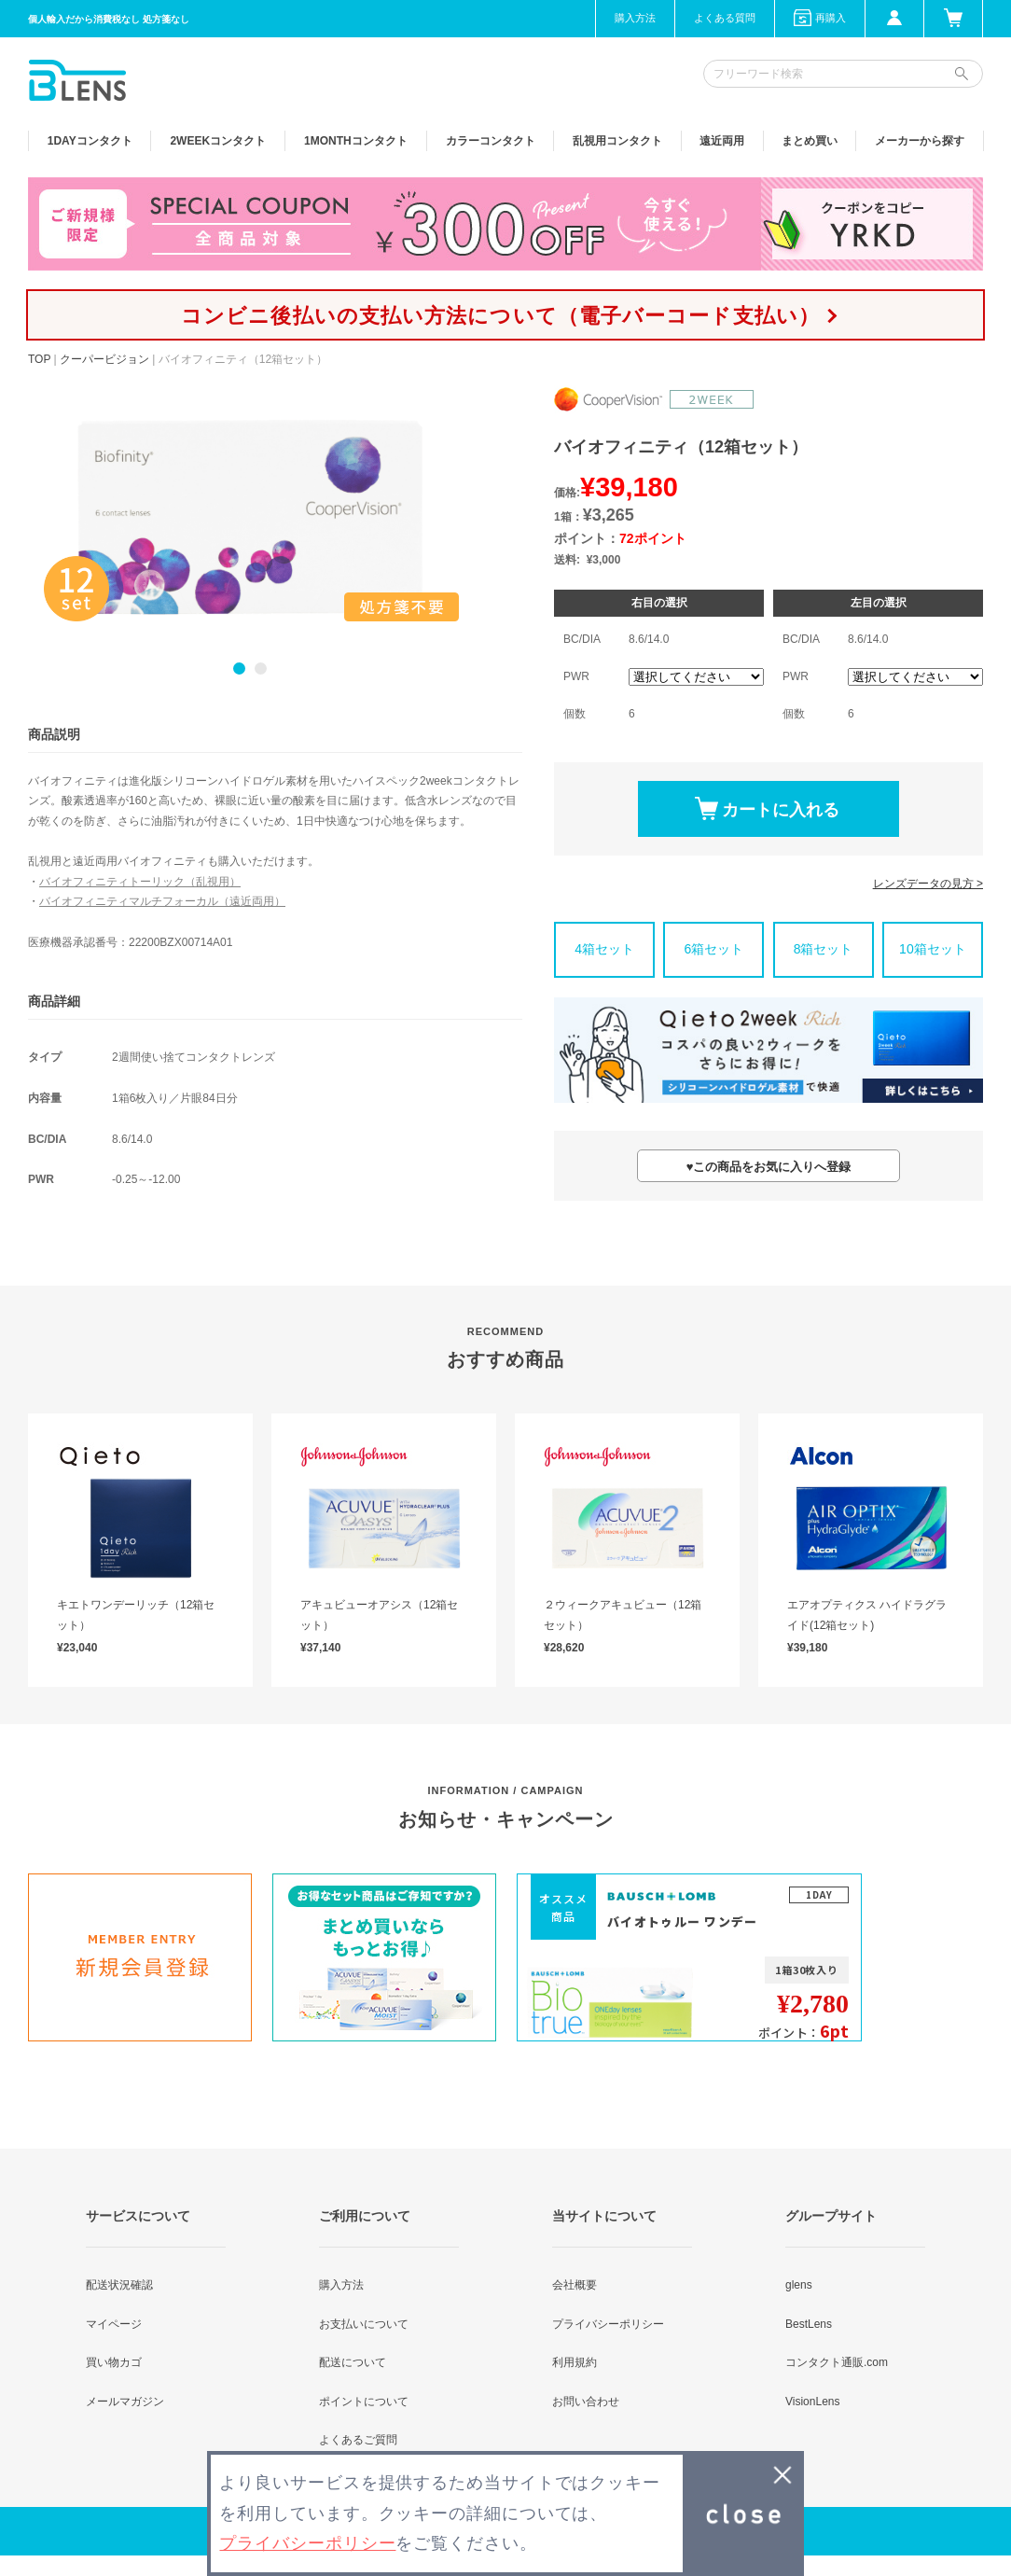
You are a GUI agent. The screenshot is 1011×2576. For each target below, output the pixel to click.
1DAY (90, 140)
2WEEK (218, 140)
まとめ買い (810, 140)
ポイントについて (364, 2401)
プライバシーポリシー (608, 2324)
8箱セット (823, 948)
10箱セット (932, 948)
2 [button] (261, 668)
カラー (490, 140)
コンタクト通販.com (836, 2362)
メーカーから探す (919, 140)
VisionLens (812, 2401)
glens (798, 2284)
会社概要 (574, 2284)
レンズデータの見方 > (928, 883)
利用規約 (574, 2362)
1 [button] (239, 668)
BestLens (808, 2324)
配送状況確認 (119, 2284)
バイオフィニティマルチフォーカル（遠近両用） (162, 901)
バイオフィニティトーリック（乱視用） (140, 881)
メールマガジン (125, 2401)
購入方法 (635, 17)
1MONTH (356, 140)
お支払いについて (364, 2324)
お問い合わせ (585, 2401)
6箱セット (713, 948)
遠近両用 (721, 140)
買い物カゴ (114, 2362)
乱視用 (617, 140)
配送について (352, 2362)
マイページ (114, 2324)
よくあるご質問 (358, 2439)
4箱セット (604, 948)
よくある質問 (724, 17)
